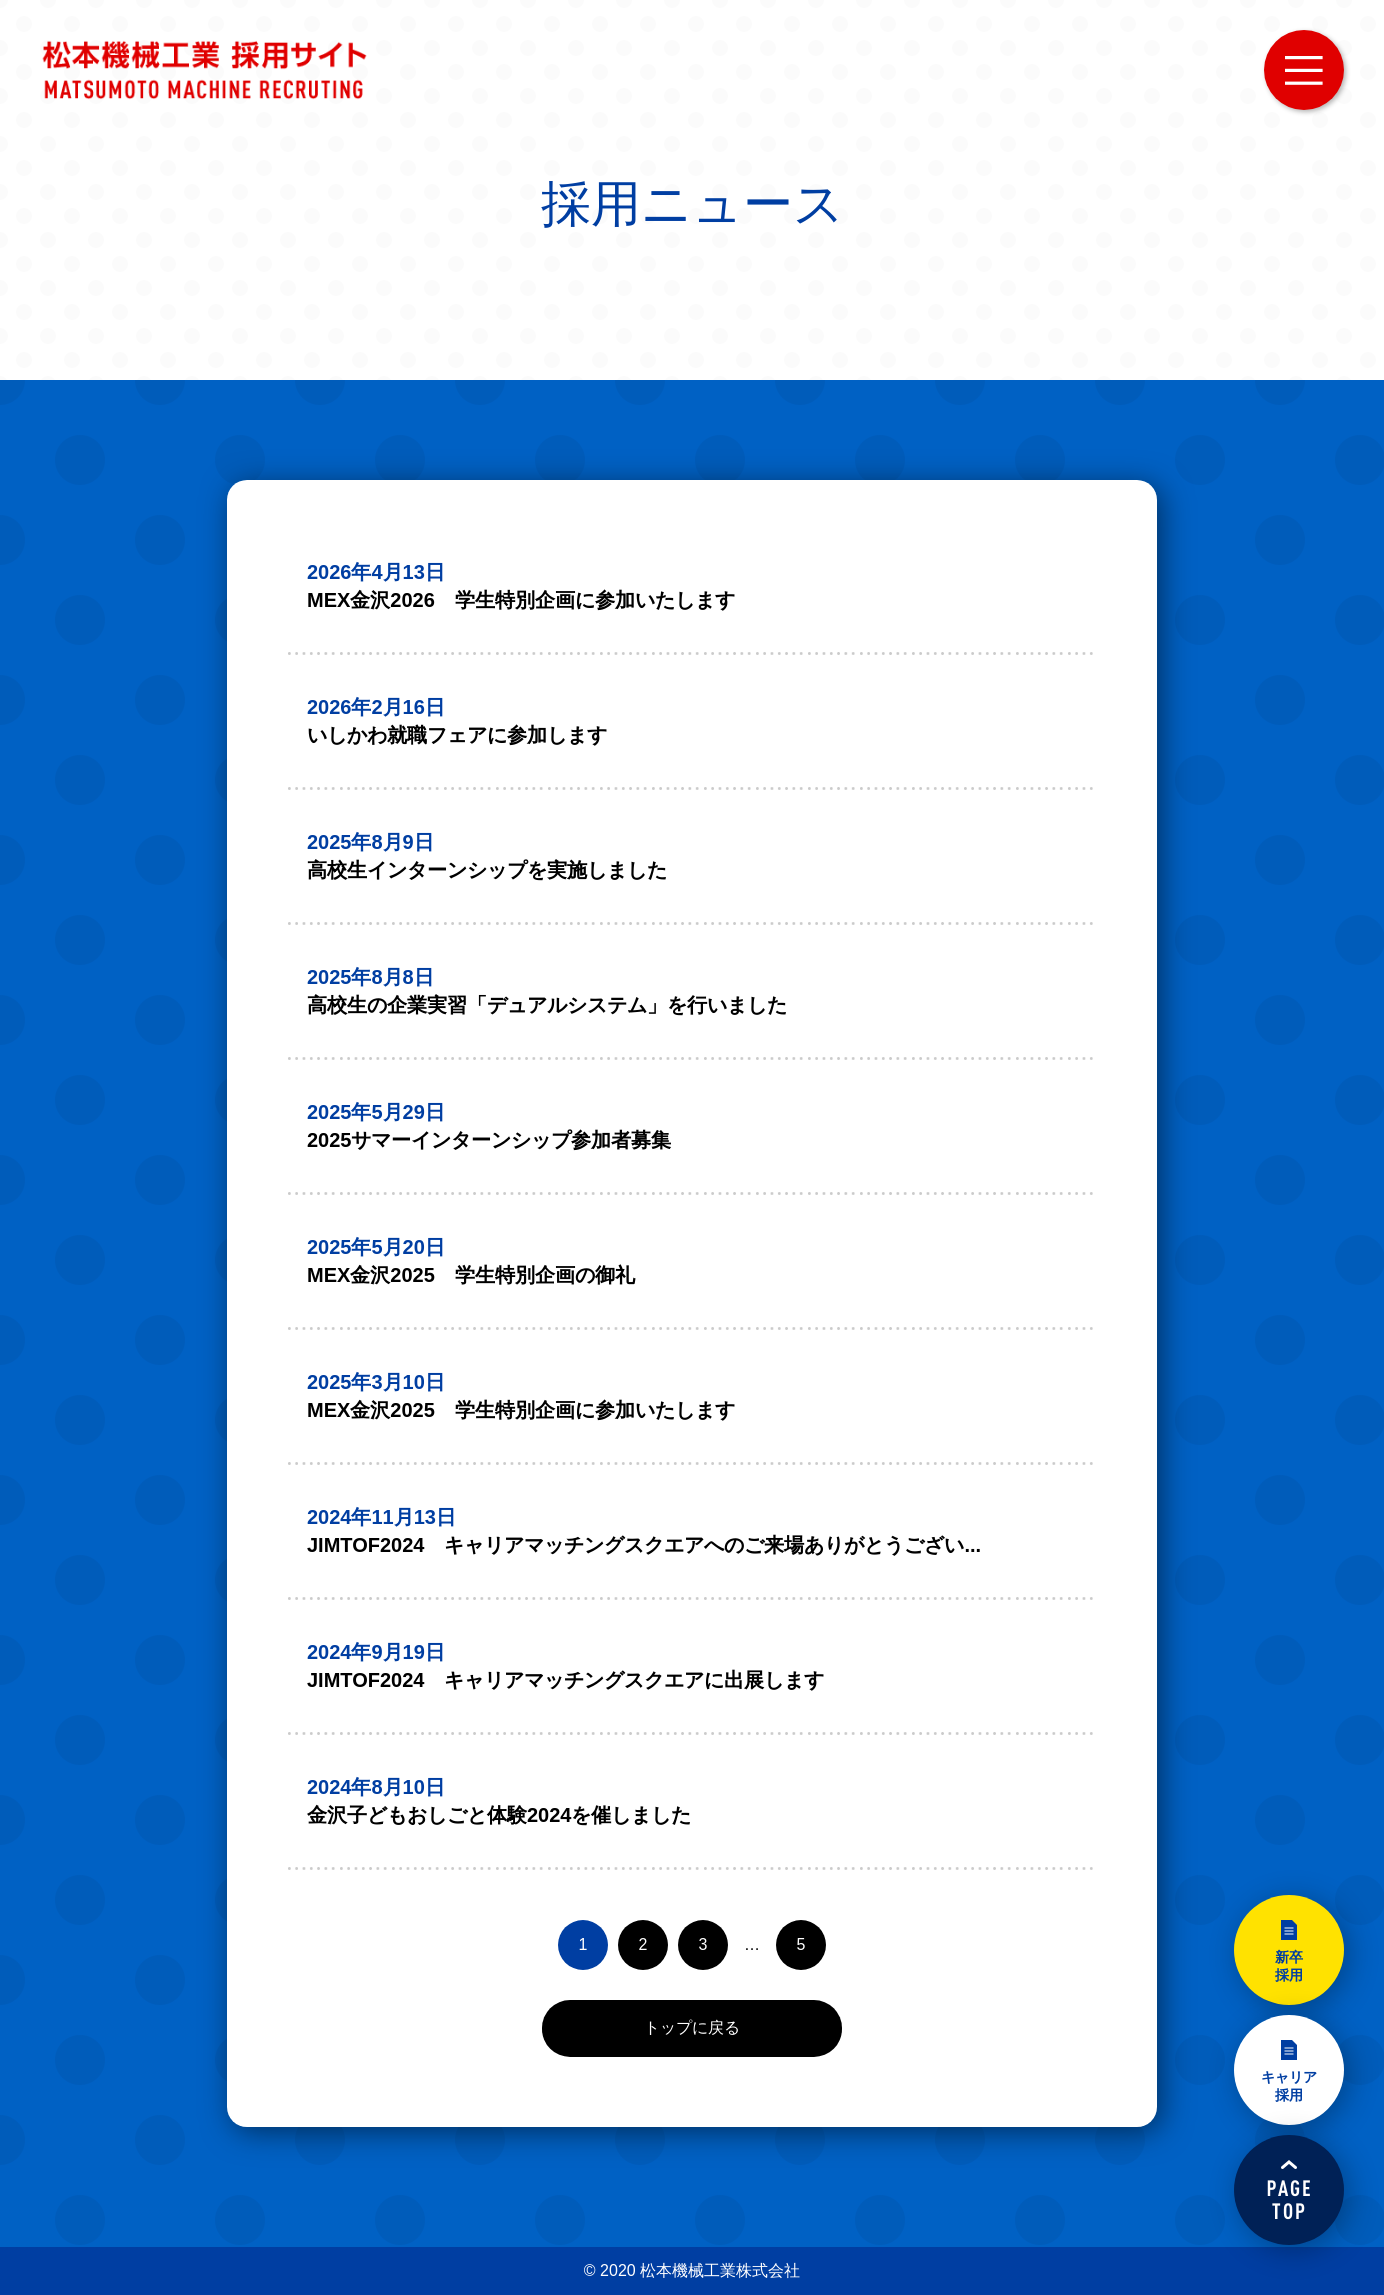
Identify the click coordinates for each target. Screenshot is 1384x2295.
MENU (1304, 70)
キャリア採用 (1289, 2086)
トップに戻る (692, 2027)
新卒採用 (1289, 1966)
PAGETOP (1289, 2190)
